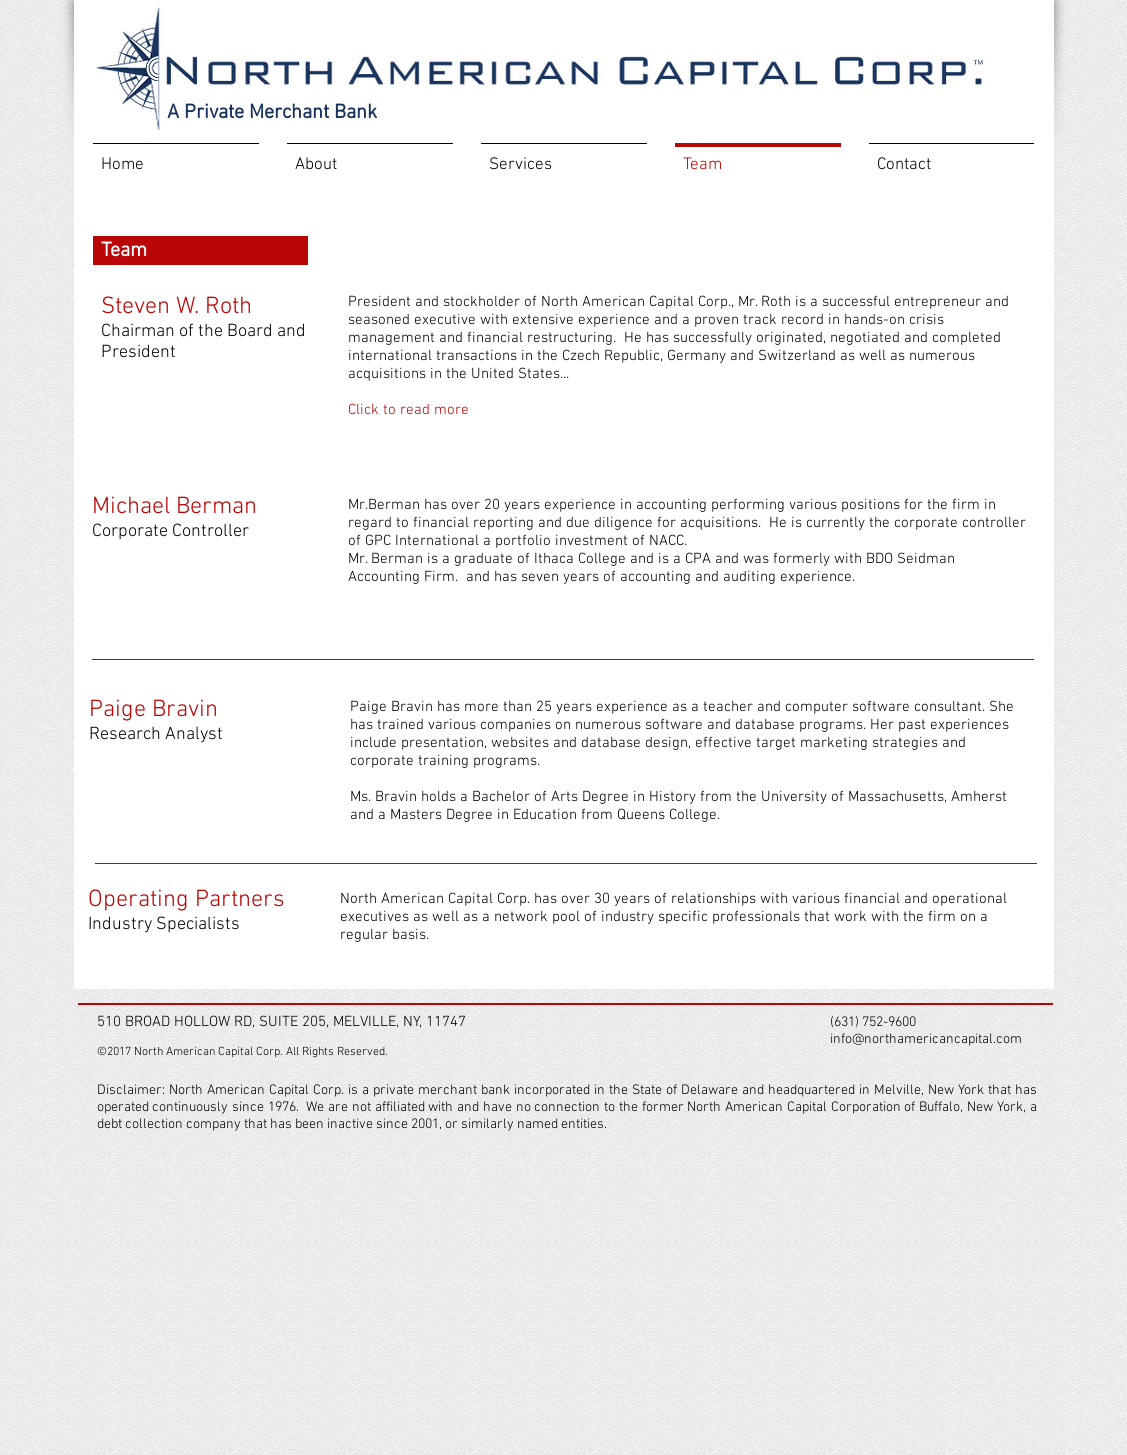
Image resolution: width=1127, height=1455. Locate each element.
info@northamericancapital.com (926, 1039)
